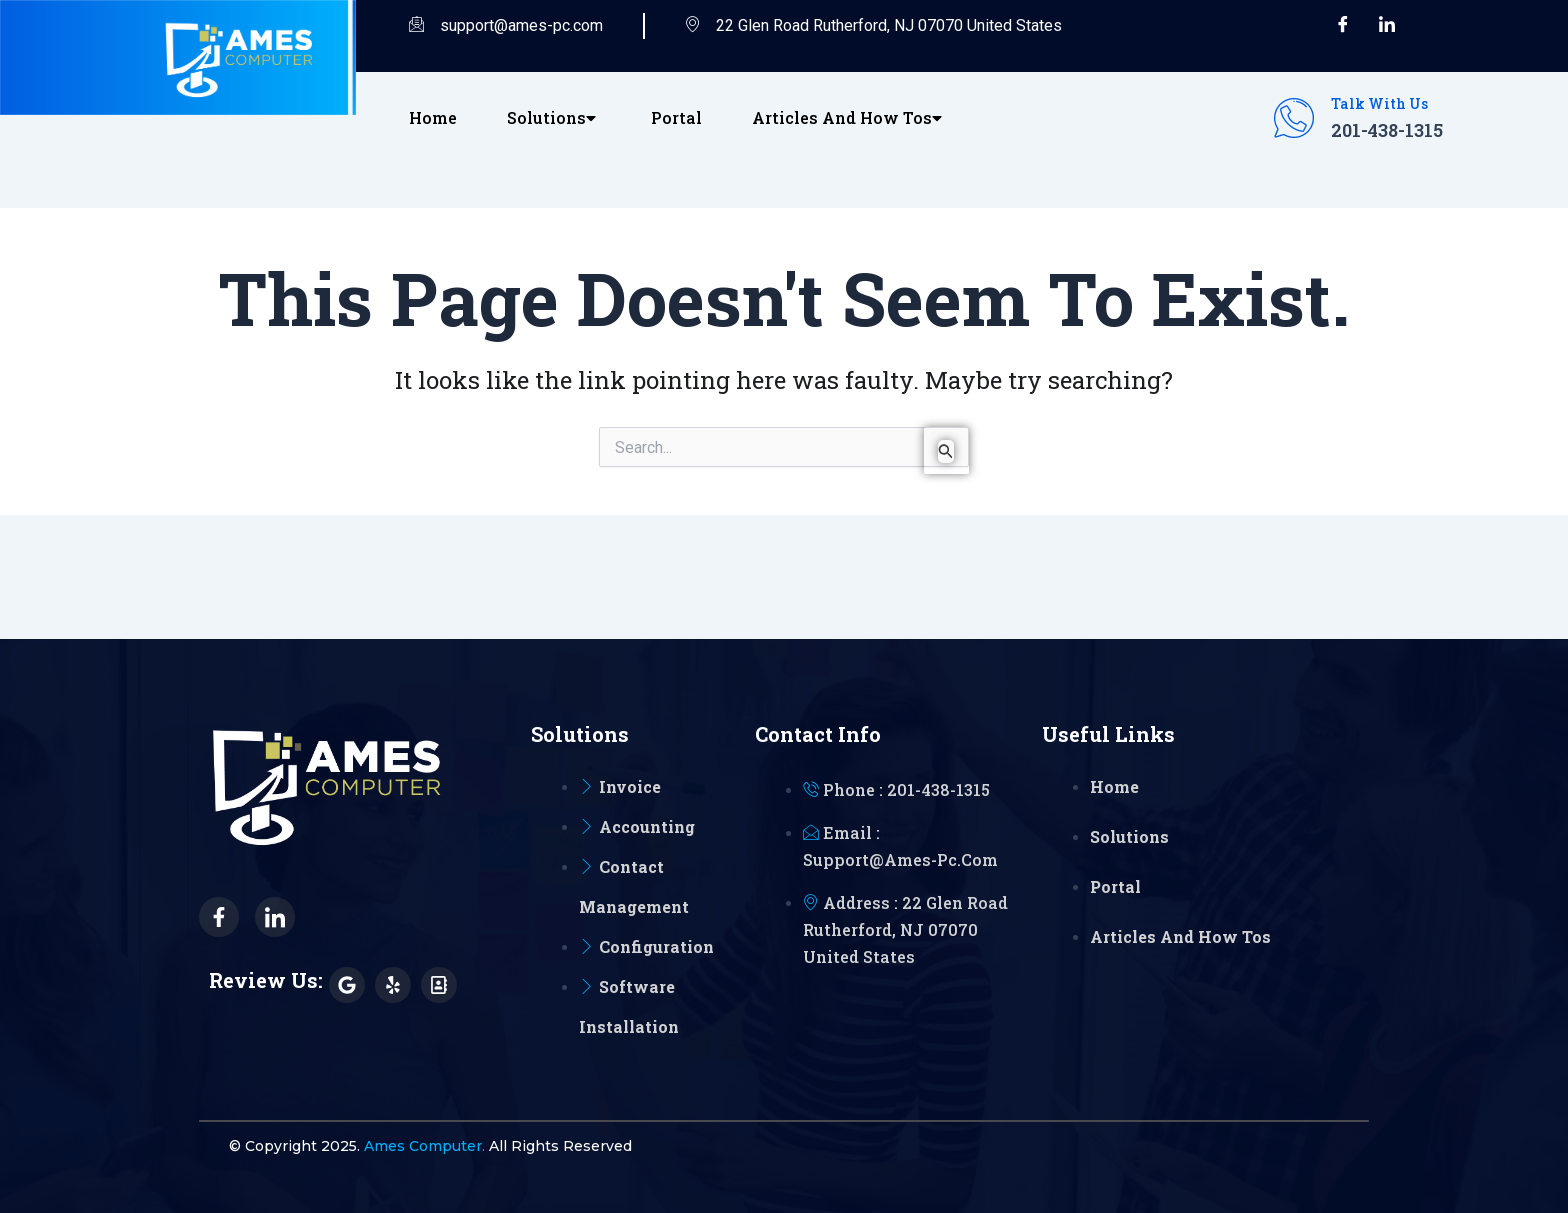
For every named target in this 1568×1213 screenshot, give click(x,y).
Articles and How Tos (849, 118)
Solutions (554, 118)
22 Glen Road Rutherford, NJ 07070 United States (873, 26)
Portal (676, 117)
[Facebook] (1343, 26)
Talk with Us (1379, 103)
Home (433, 117)
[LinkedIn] (1387, 26)
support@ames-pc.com (506, 26)
